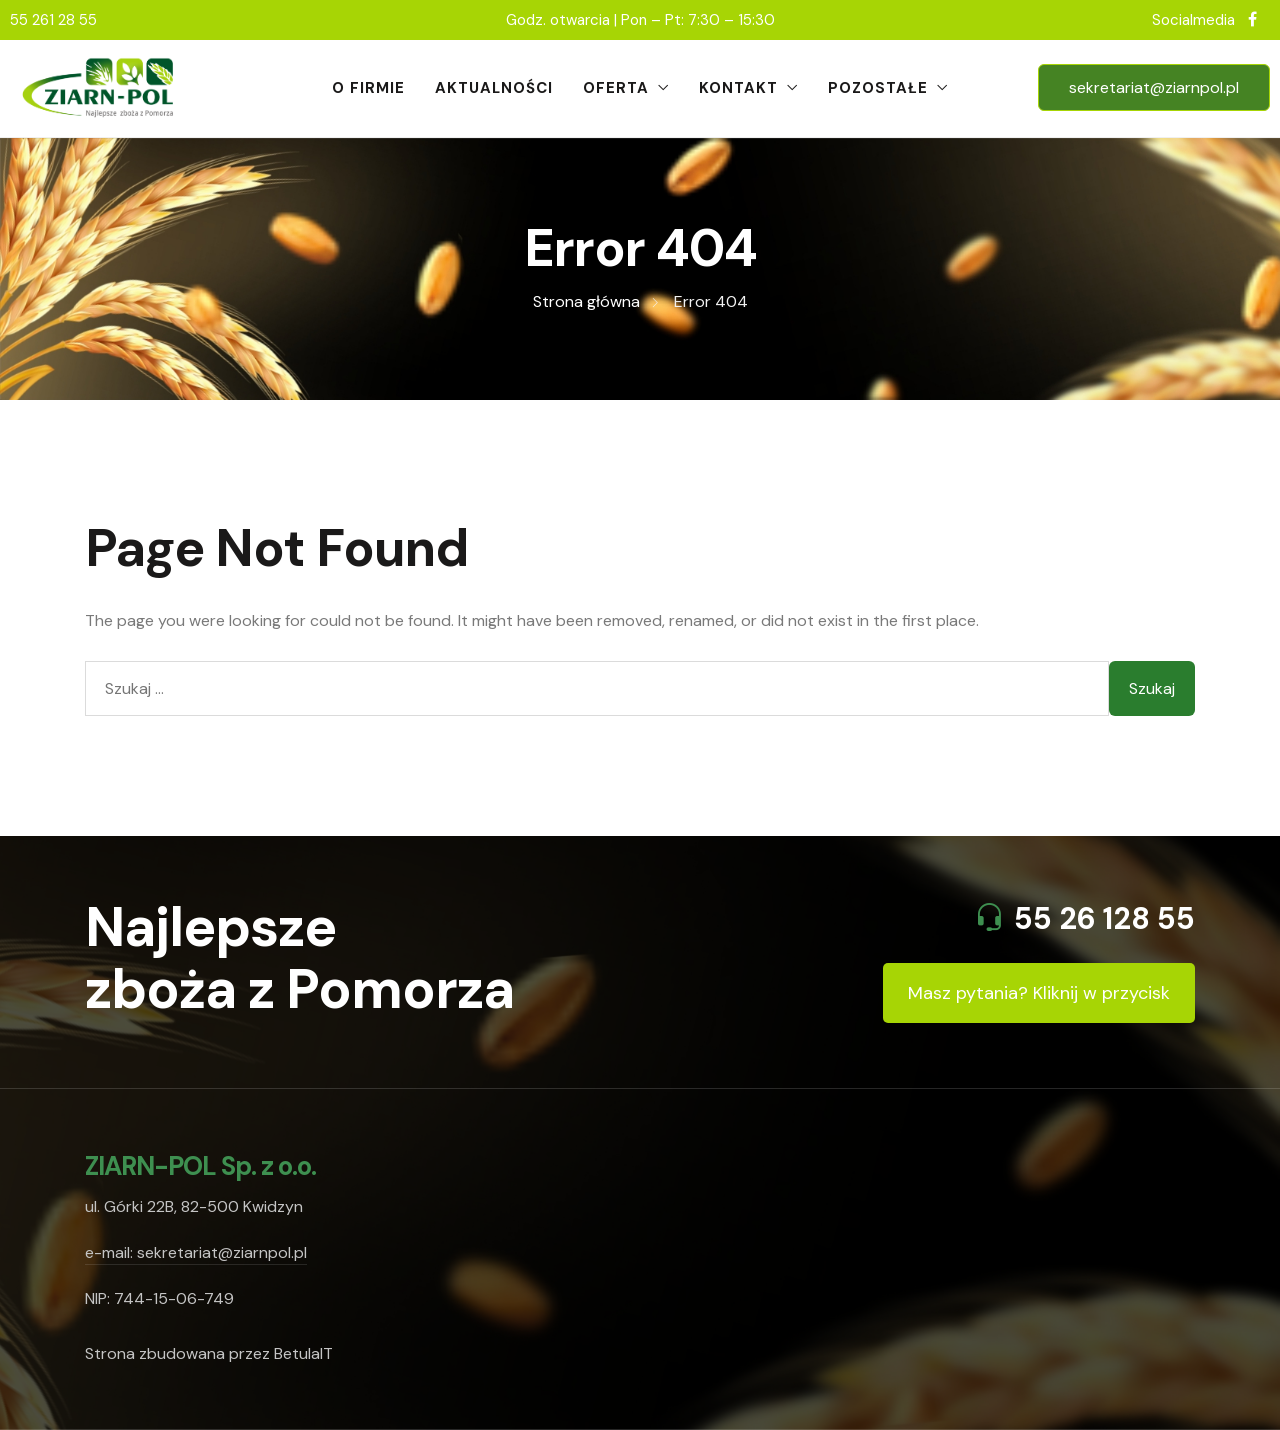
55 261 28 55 (53, 20)
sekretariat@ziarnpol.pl (1154, 87)
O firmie (368, 88)
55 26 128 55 (1104, 918)
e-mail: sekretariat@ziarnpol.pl (196, 1252)
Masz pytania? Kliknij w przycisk (1039, 993)
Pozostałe (878, 88)
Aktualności (494, 88)
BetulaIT (303, 1353)
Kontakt (738, 88)
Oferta (616, 88)
